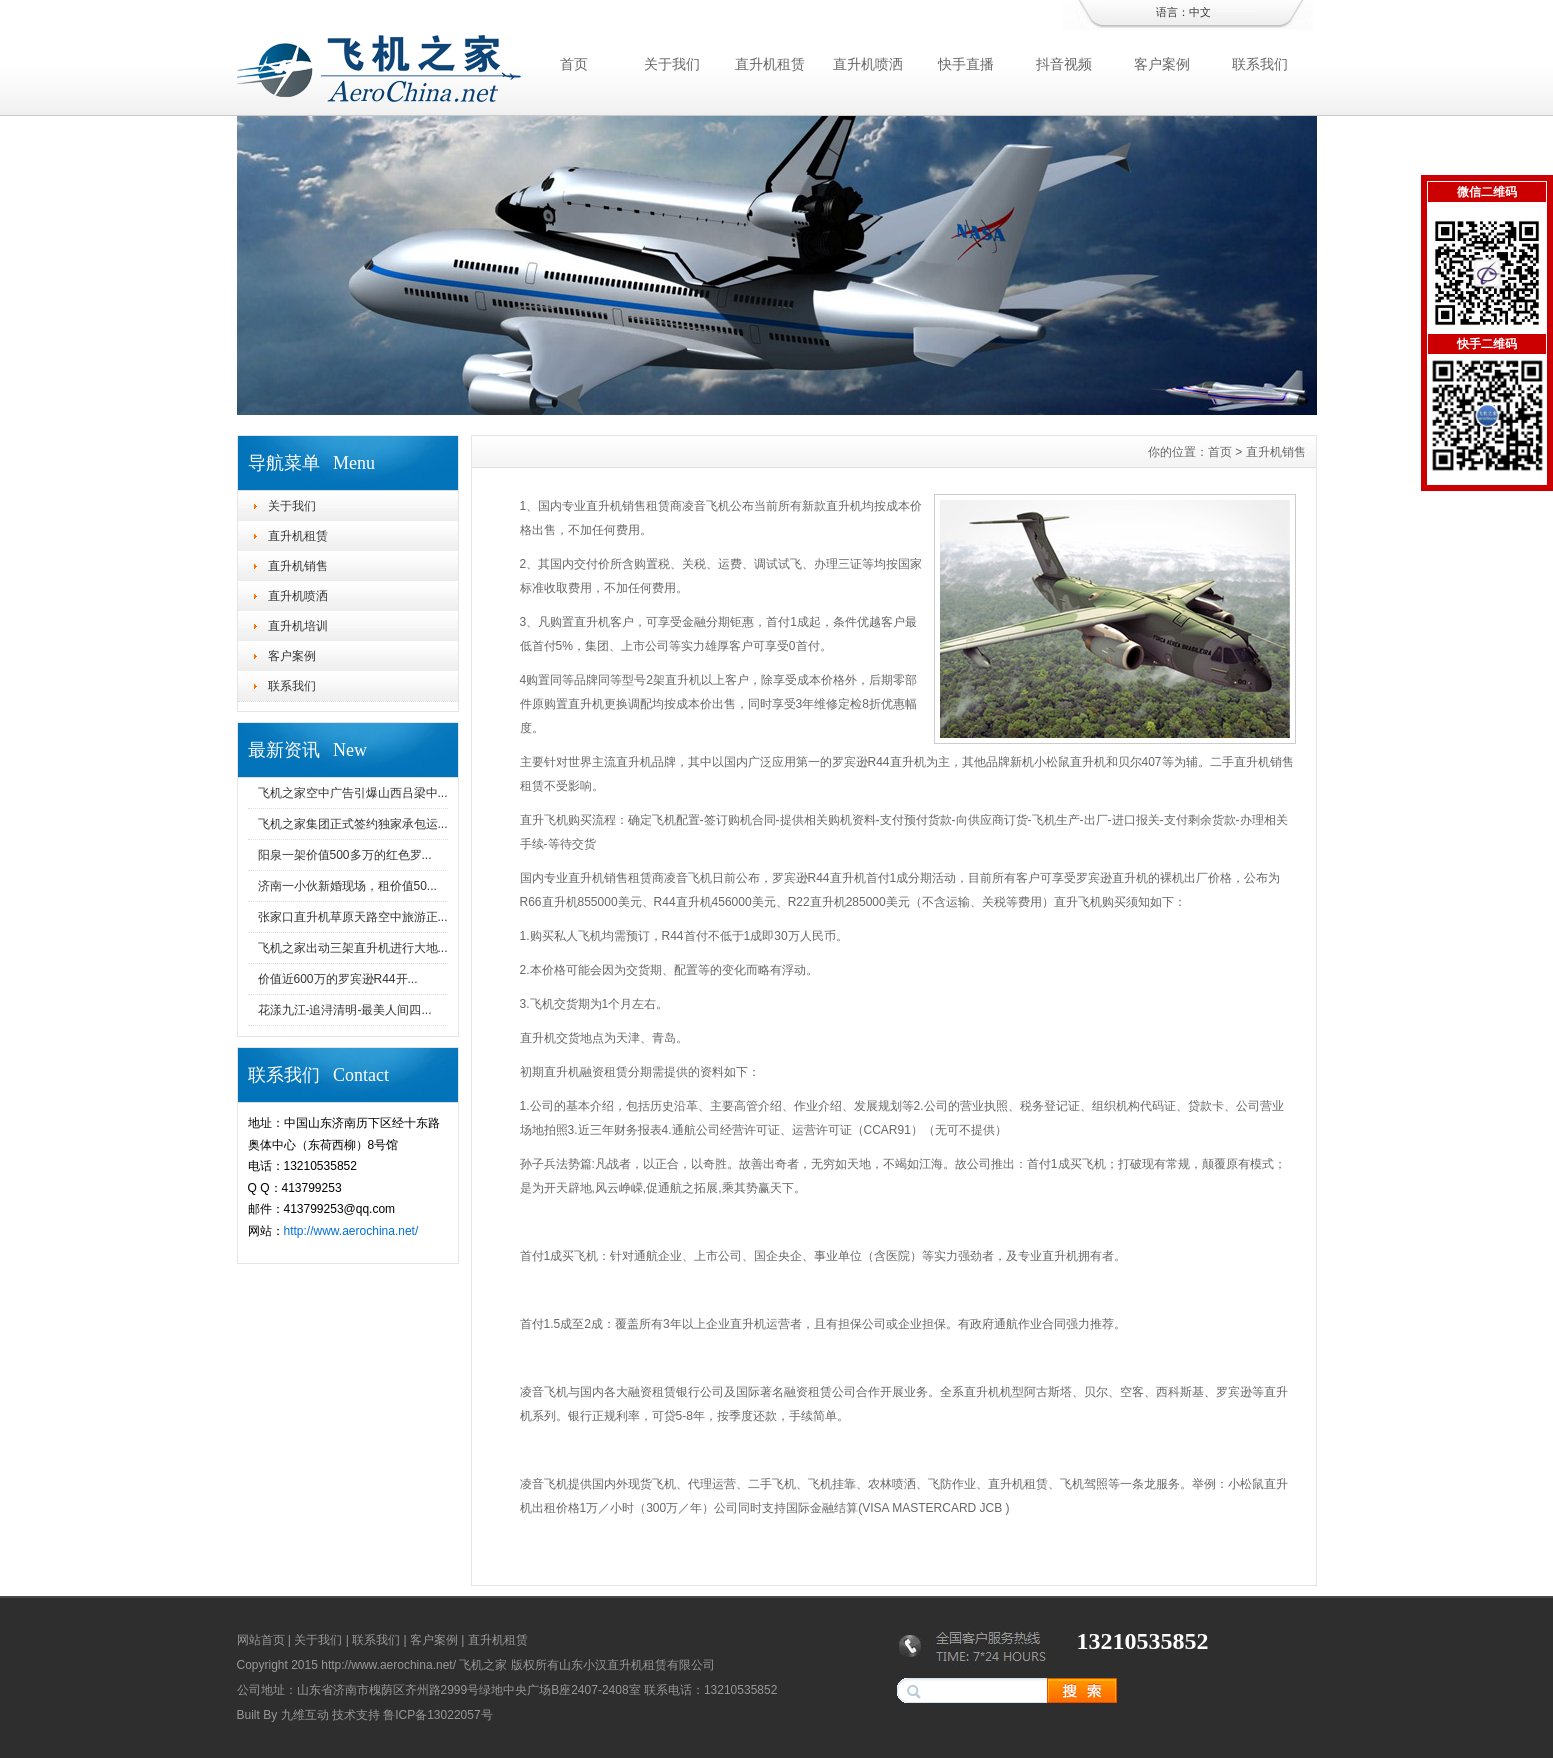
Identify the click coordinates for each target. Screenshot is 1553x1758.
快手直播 (966, 64)
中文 (1200, 12)
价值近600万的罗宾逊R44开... (338, 979)
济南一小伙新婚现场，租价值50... (347, 886)
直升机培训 (298, 626)
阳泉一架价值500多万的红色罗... (345, 855)
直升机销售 (298, 566)
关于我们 (672, 64)
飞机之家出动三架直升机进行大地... (353, 948)
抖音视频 (1064, 64)
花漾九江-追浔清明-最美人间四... (345, 1010)
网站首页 (261, 1640)
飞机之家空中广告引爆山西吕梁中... (353, 793)
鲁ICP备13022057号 (437, 1715)
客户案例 (1162, 64)
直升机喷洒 (868, 64)
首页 (574, 64)
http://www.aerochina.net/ (351, 1231)
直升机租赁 (770, 64)
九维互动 (305, 1715)
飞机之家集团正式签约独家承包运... (353, 824)
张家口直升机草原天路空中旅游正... (353, 917)
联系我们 (1260, 64)
